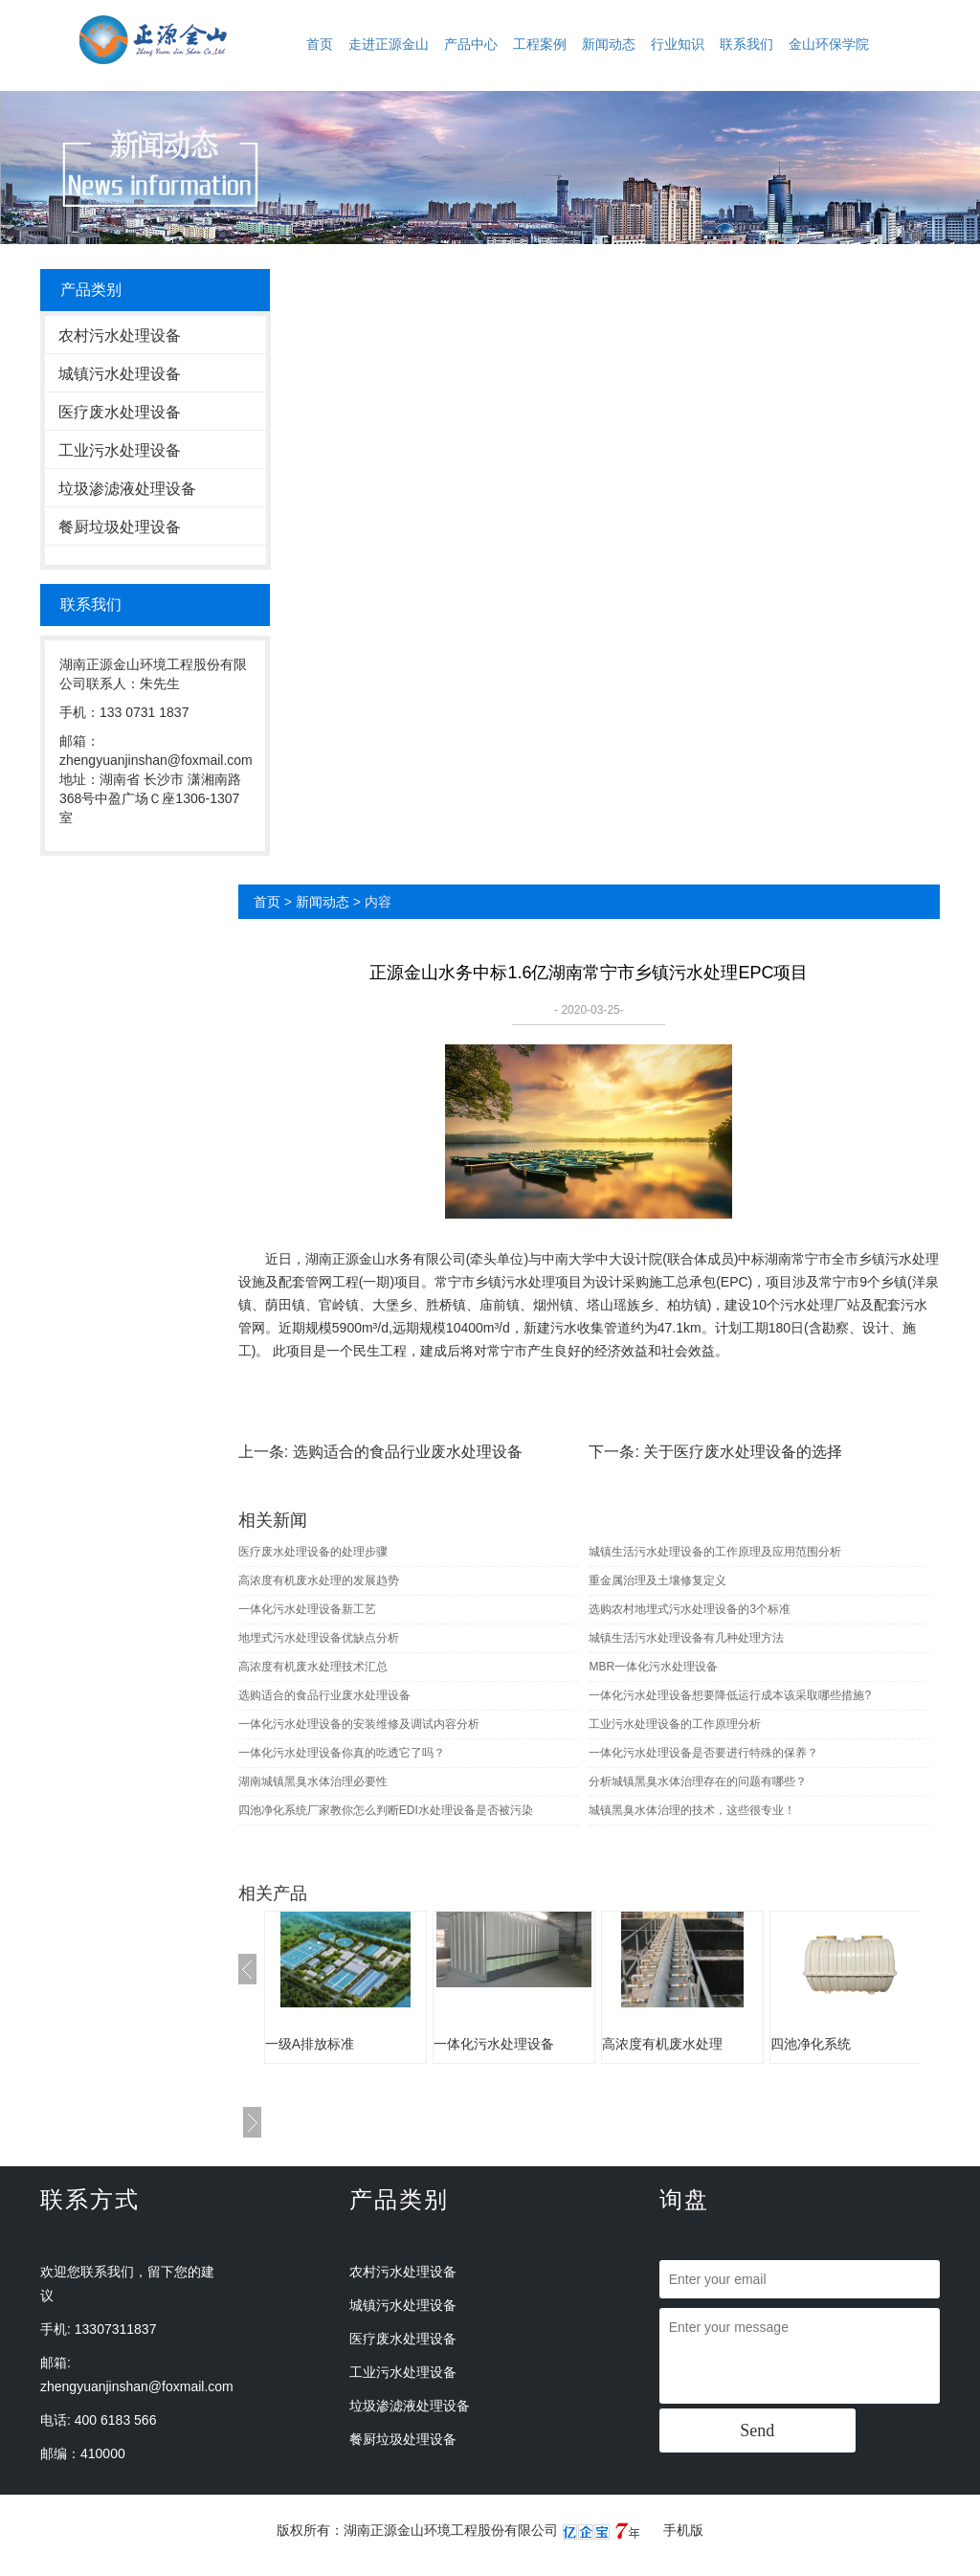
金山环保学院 (829, 44)
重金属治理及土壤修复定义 (657, 1580)
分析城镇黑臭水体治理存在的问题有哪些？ (698, 1781)
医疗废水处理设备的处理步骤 (313, 1551)
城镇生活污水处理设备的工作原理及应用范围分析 (715, 1551)
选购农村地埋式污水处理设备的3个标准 (690, 1609)
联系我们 (746, 44)
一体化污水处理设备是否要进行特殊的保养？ (703, 1752)
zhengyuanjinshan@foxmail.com (137, 2386)
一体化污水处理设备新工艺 (307, 1609)
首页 (319, 44)
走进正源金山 (388, 44)
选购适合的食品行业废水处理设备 (408, 1452)
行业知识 (677, 44)
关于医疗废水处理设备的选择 (742, 1452)
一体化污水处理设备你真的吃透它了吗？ (341, 1752)
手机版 (683, 2530)
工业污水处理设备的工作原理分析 (675, 1724)
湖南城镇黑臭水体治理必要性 (313, 1781)
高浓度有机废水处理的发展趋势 (318, 1580)
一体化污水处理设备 (494, 2043)
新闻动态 (608, 44)
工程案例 (540, 44)
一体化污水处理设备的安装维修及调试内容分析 (358, 1724)
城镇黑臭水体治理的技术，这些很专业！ (692, 1810)
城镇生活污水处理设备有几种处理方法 (686, 1638)
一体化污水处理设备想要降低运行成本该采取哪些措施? (730, 1695)
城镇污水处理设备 (119, 374)
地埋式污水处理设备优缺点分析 (318, 1638)
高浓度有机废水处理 (662, 2043)
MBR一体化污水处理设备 (653, 1666)
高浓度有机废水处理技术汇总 (313, 1666)
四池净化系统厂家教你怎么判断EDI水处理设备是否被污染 (385, 1810)
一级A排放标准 (309, 2043)
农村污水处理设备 (119, 335)
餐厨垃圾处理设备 (119, 527)
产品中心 (471, 44)
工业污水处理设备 (119, 450)
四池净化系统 (810, 2043)
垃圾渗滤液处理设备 (127, 489)
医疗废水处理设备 (119, 412)
